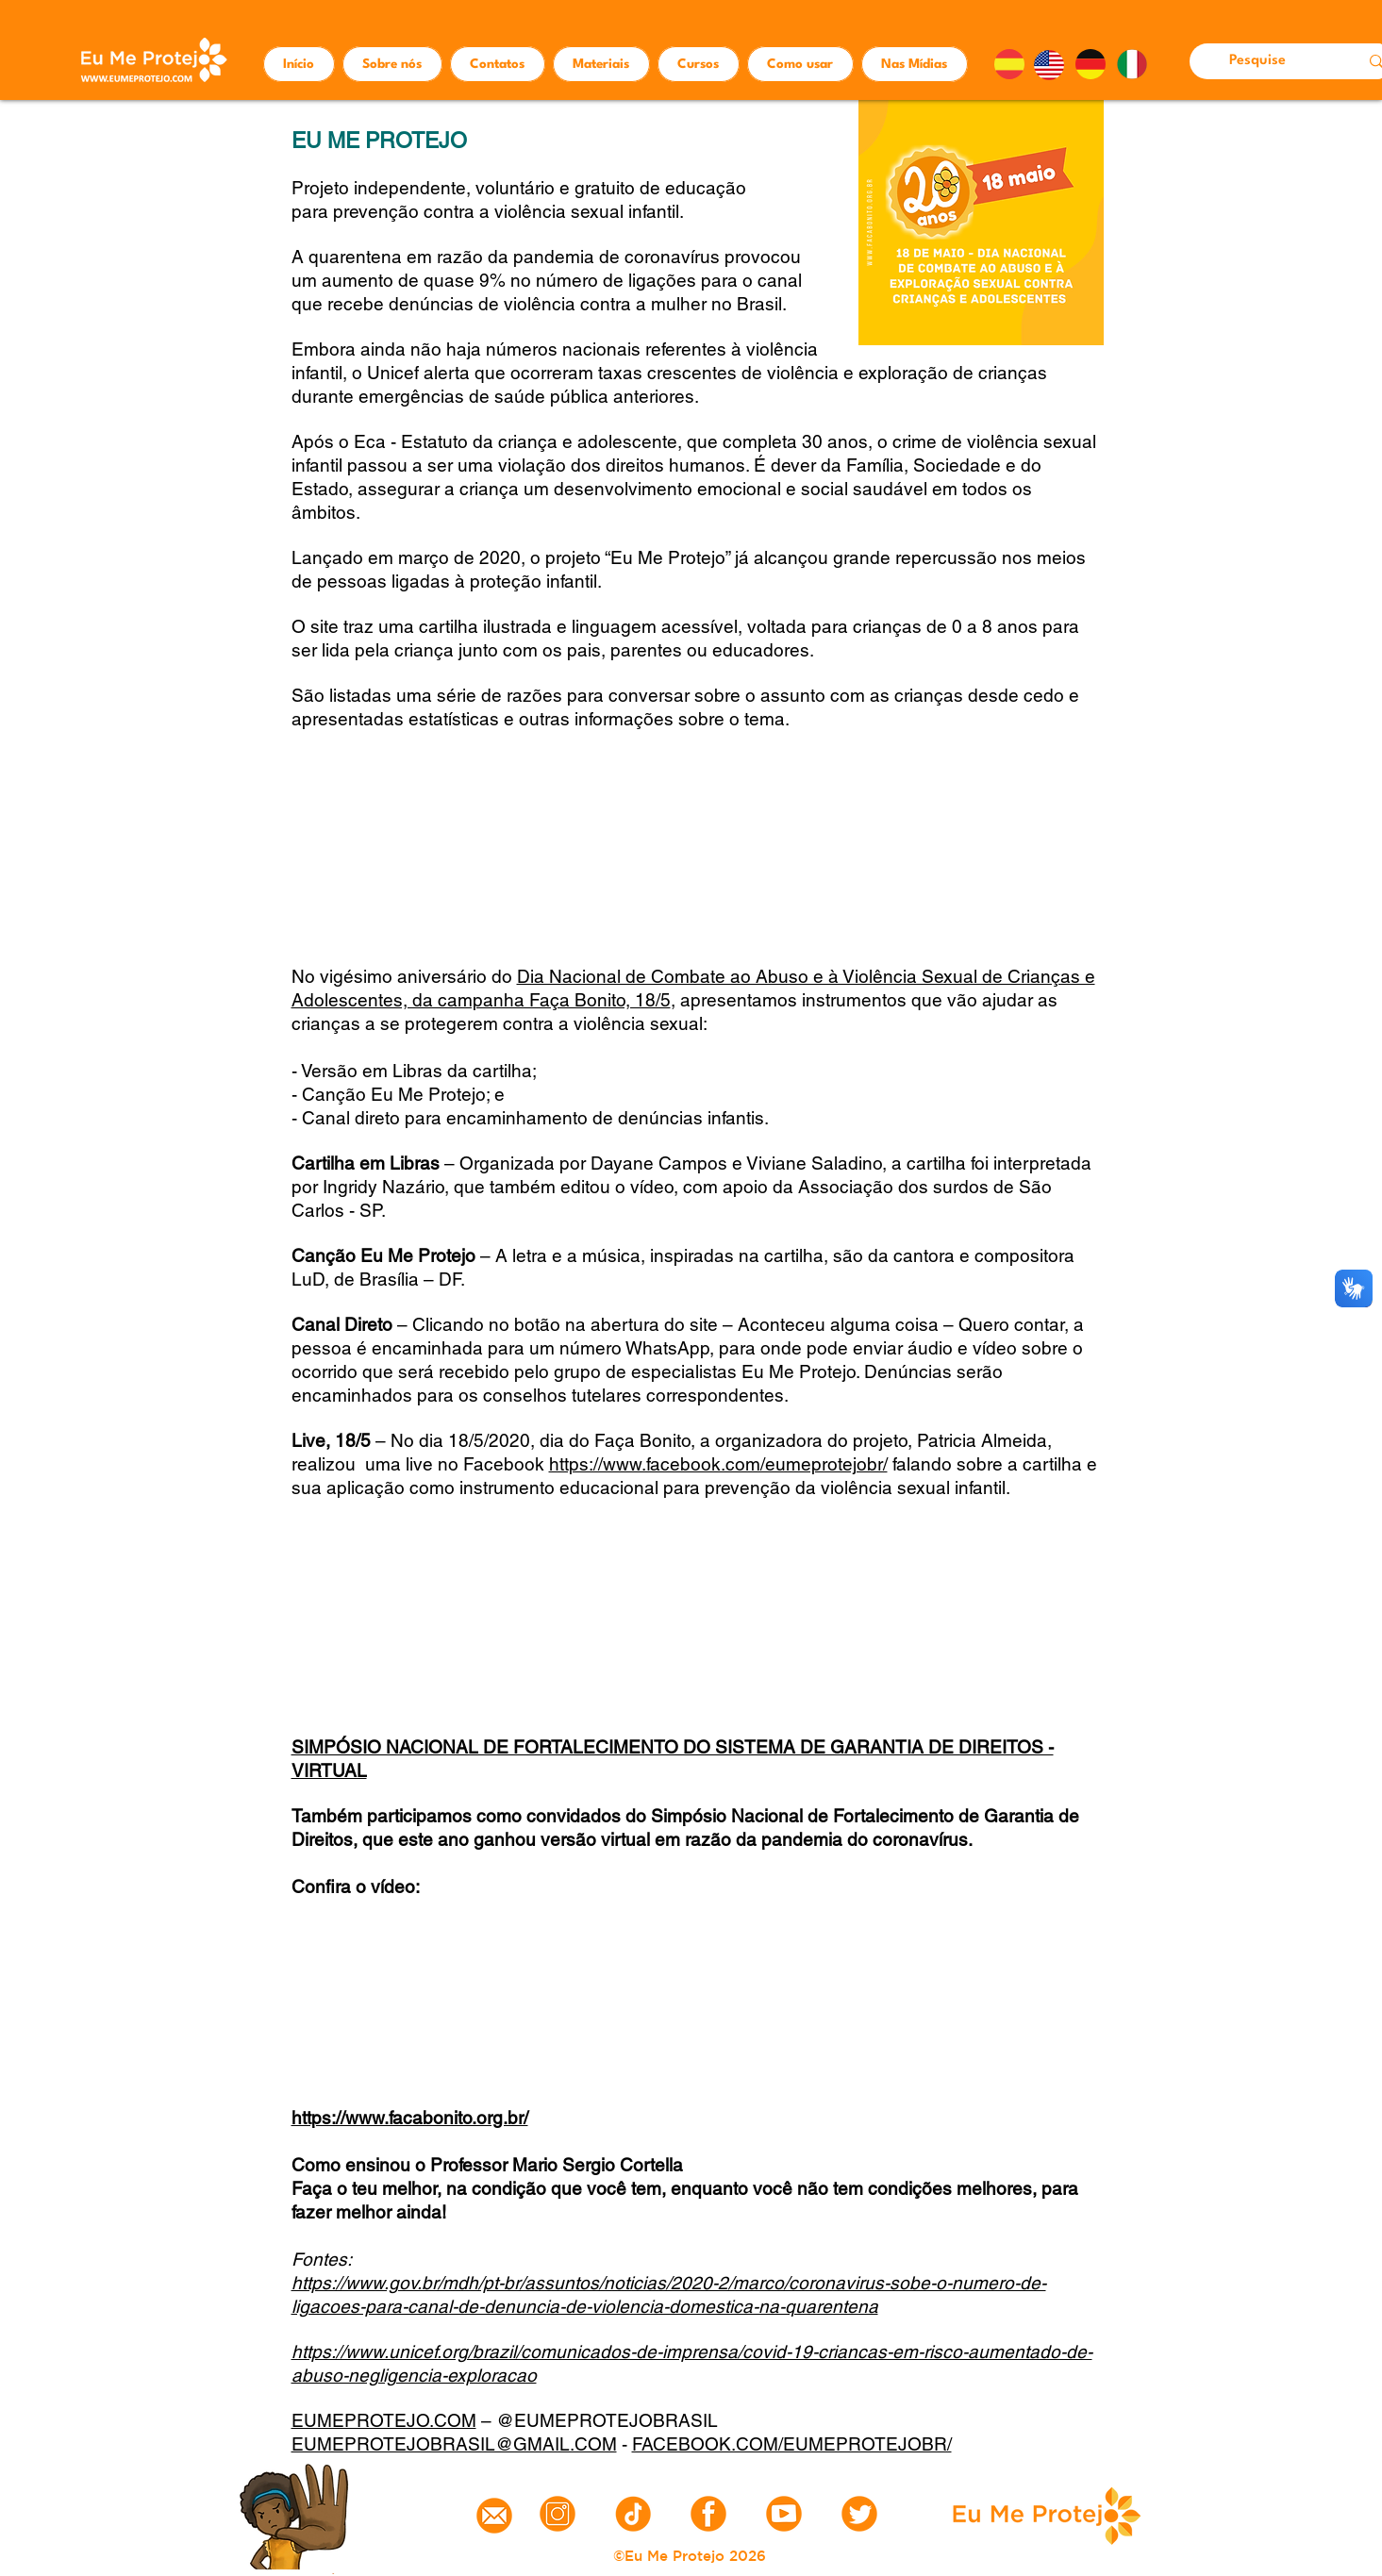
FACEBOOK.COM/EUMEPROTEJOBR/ (792, 2444)
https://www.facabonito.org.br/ (409, 2117)
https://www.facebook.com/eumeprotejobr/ (718, 1464)
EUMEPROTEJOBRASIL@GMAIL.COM (454, 2444)
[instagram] (557, 2514)
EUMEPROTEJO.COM (383, 2420)
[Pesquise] (1260, 61)
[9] (859, 2514)
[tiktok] (633, 2514)
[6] (708, 2514)
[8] (784, 2514)
